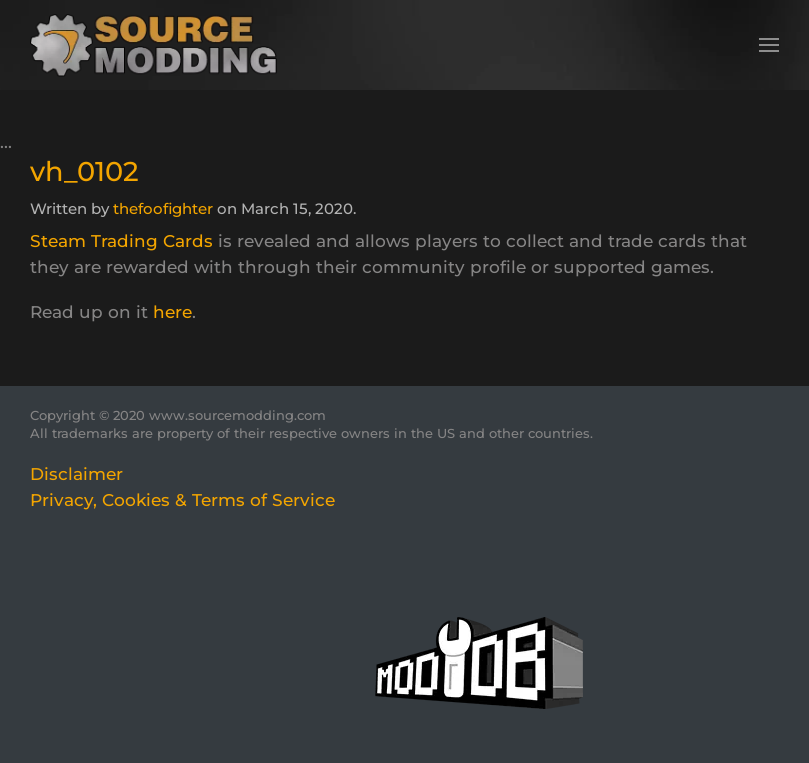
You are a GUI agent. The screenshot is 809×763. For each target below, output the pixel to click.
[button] (769, 45)
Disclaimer (76, 474)
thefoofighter (163, 208)
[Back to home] (160, 45)
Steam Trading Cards (121, 241)
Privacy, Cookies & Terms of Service (182, 500)
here (172, 312)
